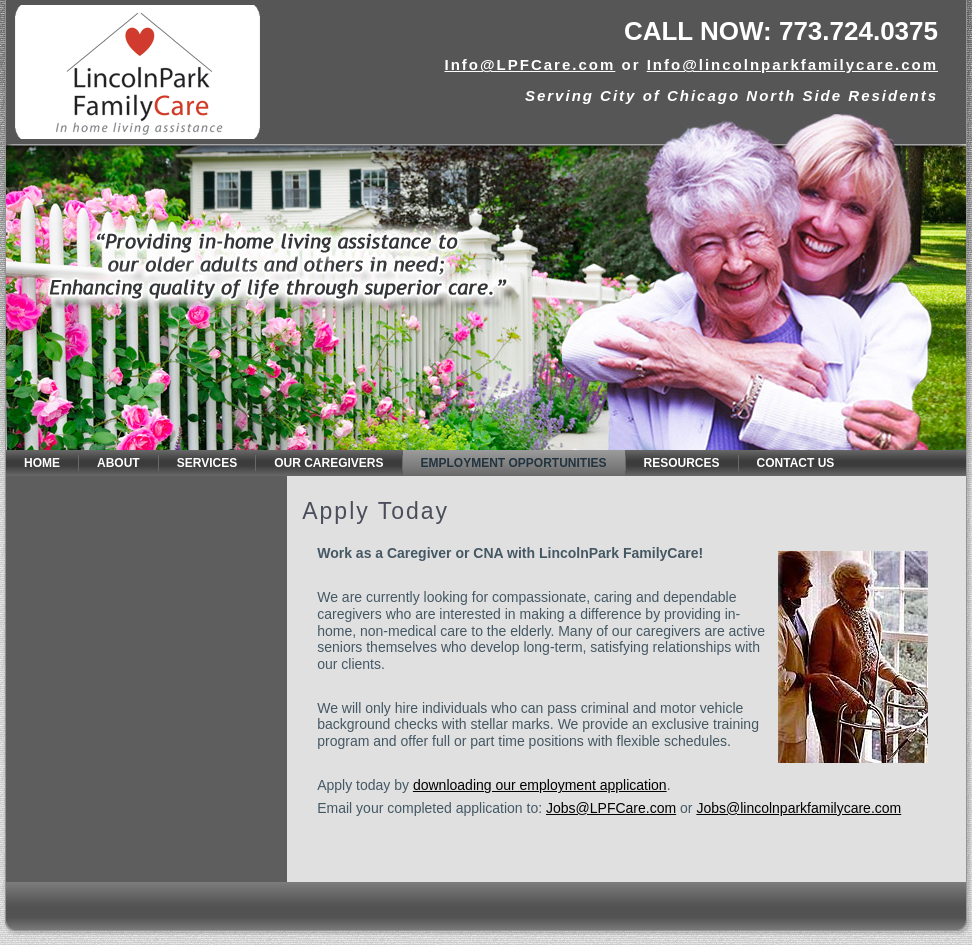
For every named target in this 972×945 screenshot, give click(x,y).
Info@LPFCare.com (529, 64)
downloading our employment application (540, 785)
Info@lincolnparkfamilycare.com (792, 64)
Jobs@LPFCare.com (611, 808)
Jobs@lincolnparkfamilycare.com (798, 808)
